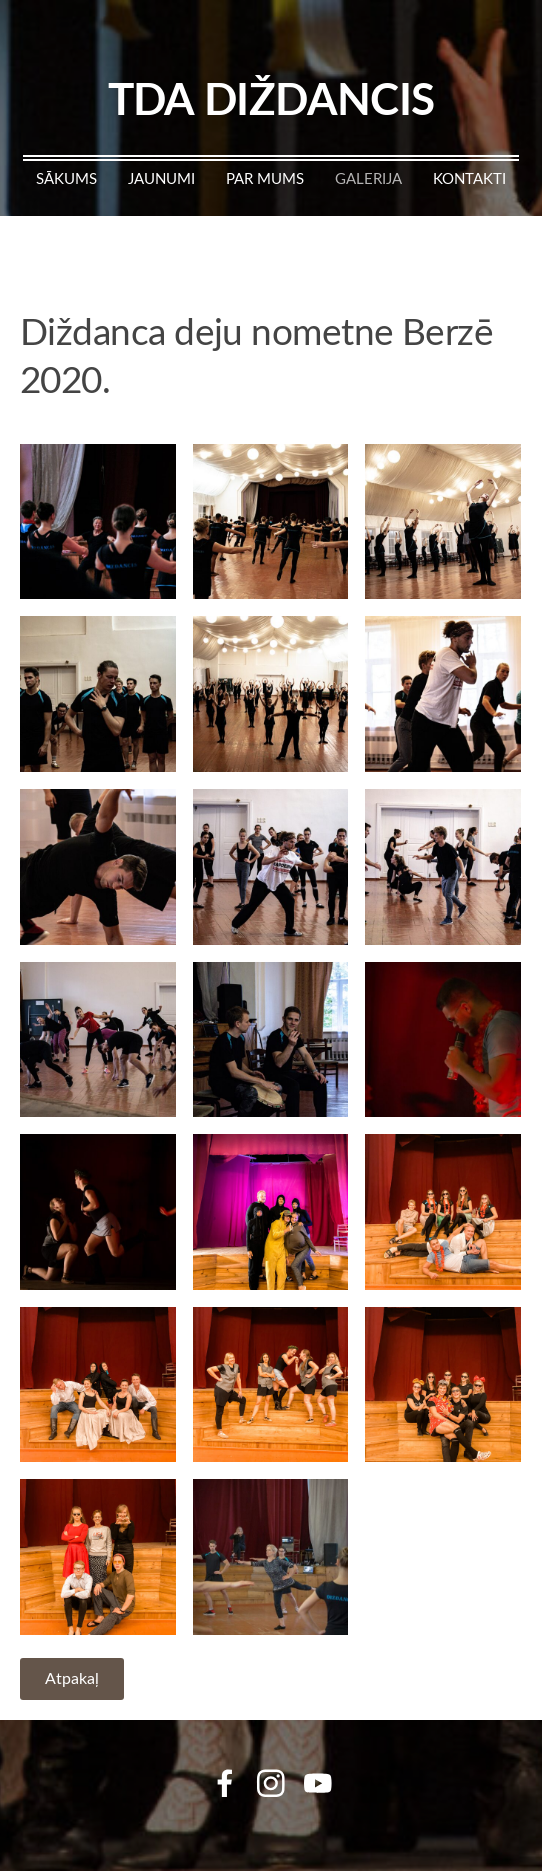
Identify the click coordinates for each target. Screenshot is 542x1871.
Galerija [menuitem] (368, 178)
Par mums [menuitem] (265, 178)
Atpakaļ (72, 1678)
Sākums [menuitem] (66, 178)
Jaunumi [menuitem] (161, 178)
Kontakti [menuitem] (469, 178)
